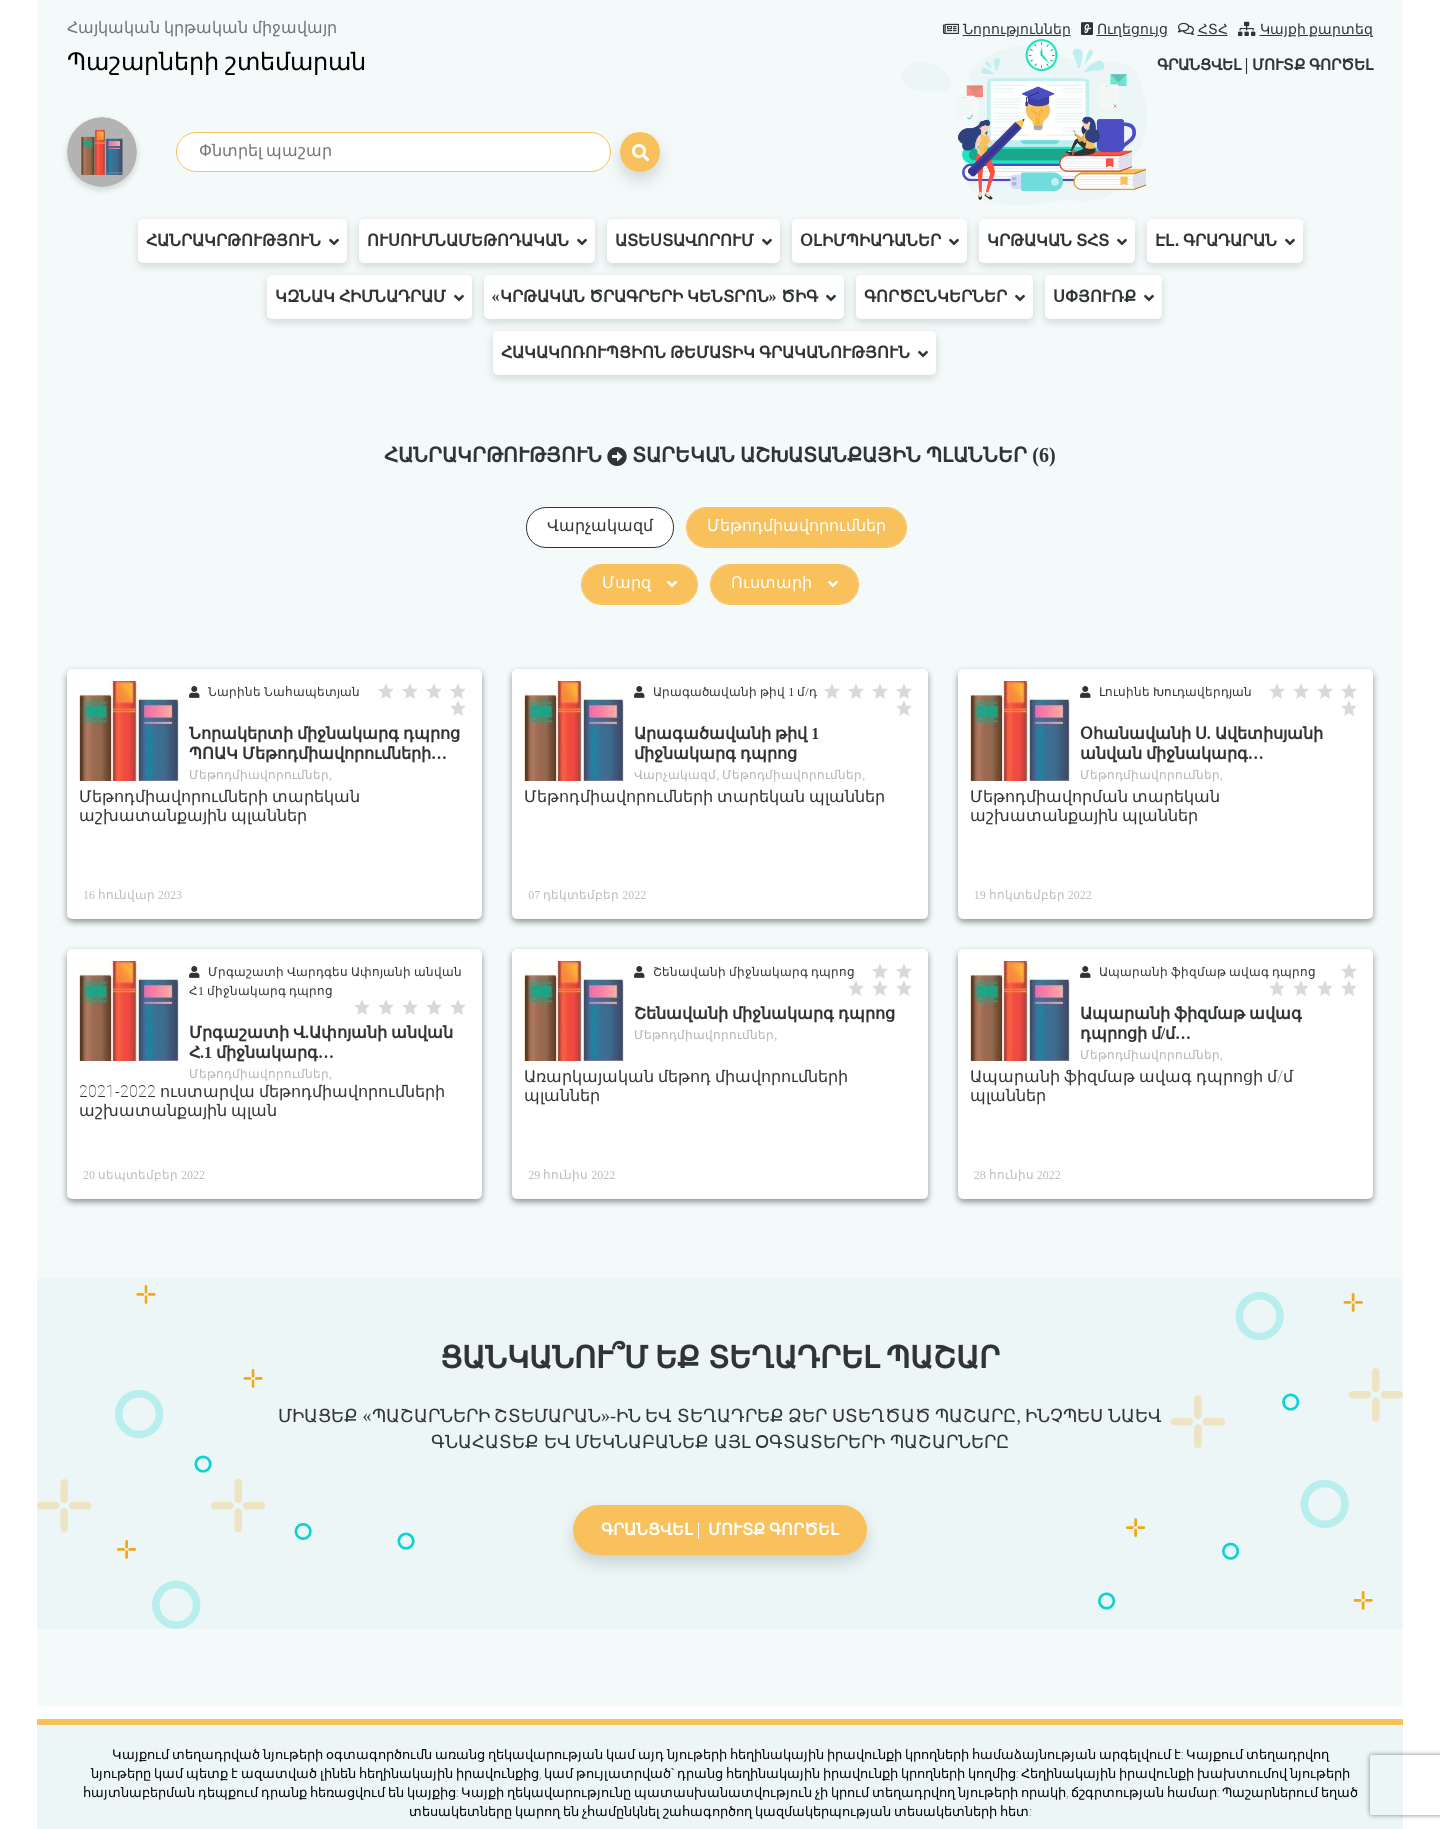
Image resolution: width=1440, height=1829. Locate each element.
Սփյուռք (1103, 297)
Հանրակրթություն (242, 241)
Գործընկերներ (944, 297)
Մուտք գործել (1307, 64)
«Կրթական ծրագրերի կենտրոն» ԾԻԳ (664, 297)
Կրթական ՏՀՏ (1057, 241)
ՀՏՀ (1203, 29)
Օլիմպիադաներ (879, 241)
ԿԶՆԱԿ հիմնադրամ (369, 297)
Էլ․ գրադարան (1225, 241)
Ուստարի (784, 582)
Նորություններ (1007, 29)
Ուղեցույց (1124, 29)
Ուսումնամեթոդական (477, 241)
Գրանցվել (1184, 64)
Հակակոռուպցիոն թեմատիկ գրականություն (714, 353)
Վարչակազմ (600, 525)
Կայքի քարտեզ (1306, 29)
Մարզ (639, 582)
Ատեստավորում (693, 241)
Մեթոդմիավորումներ (796, 525)
